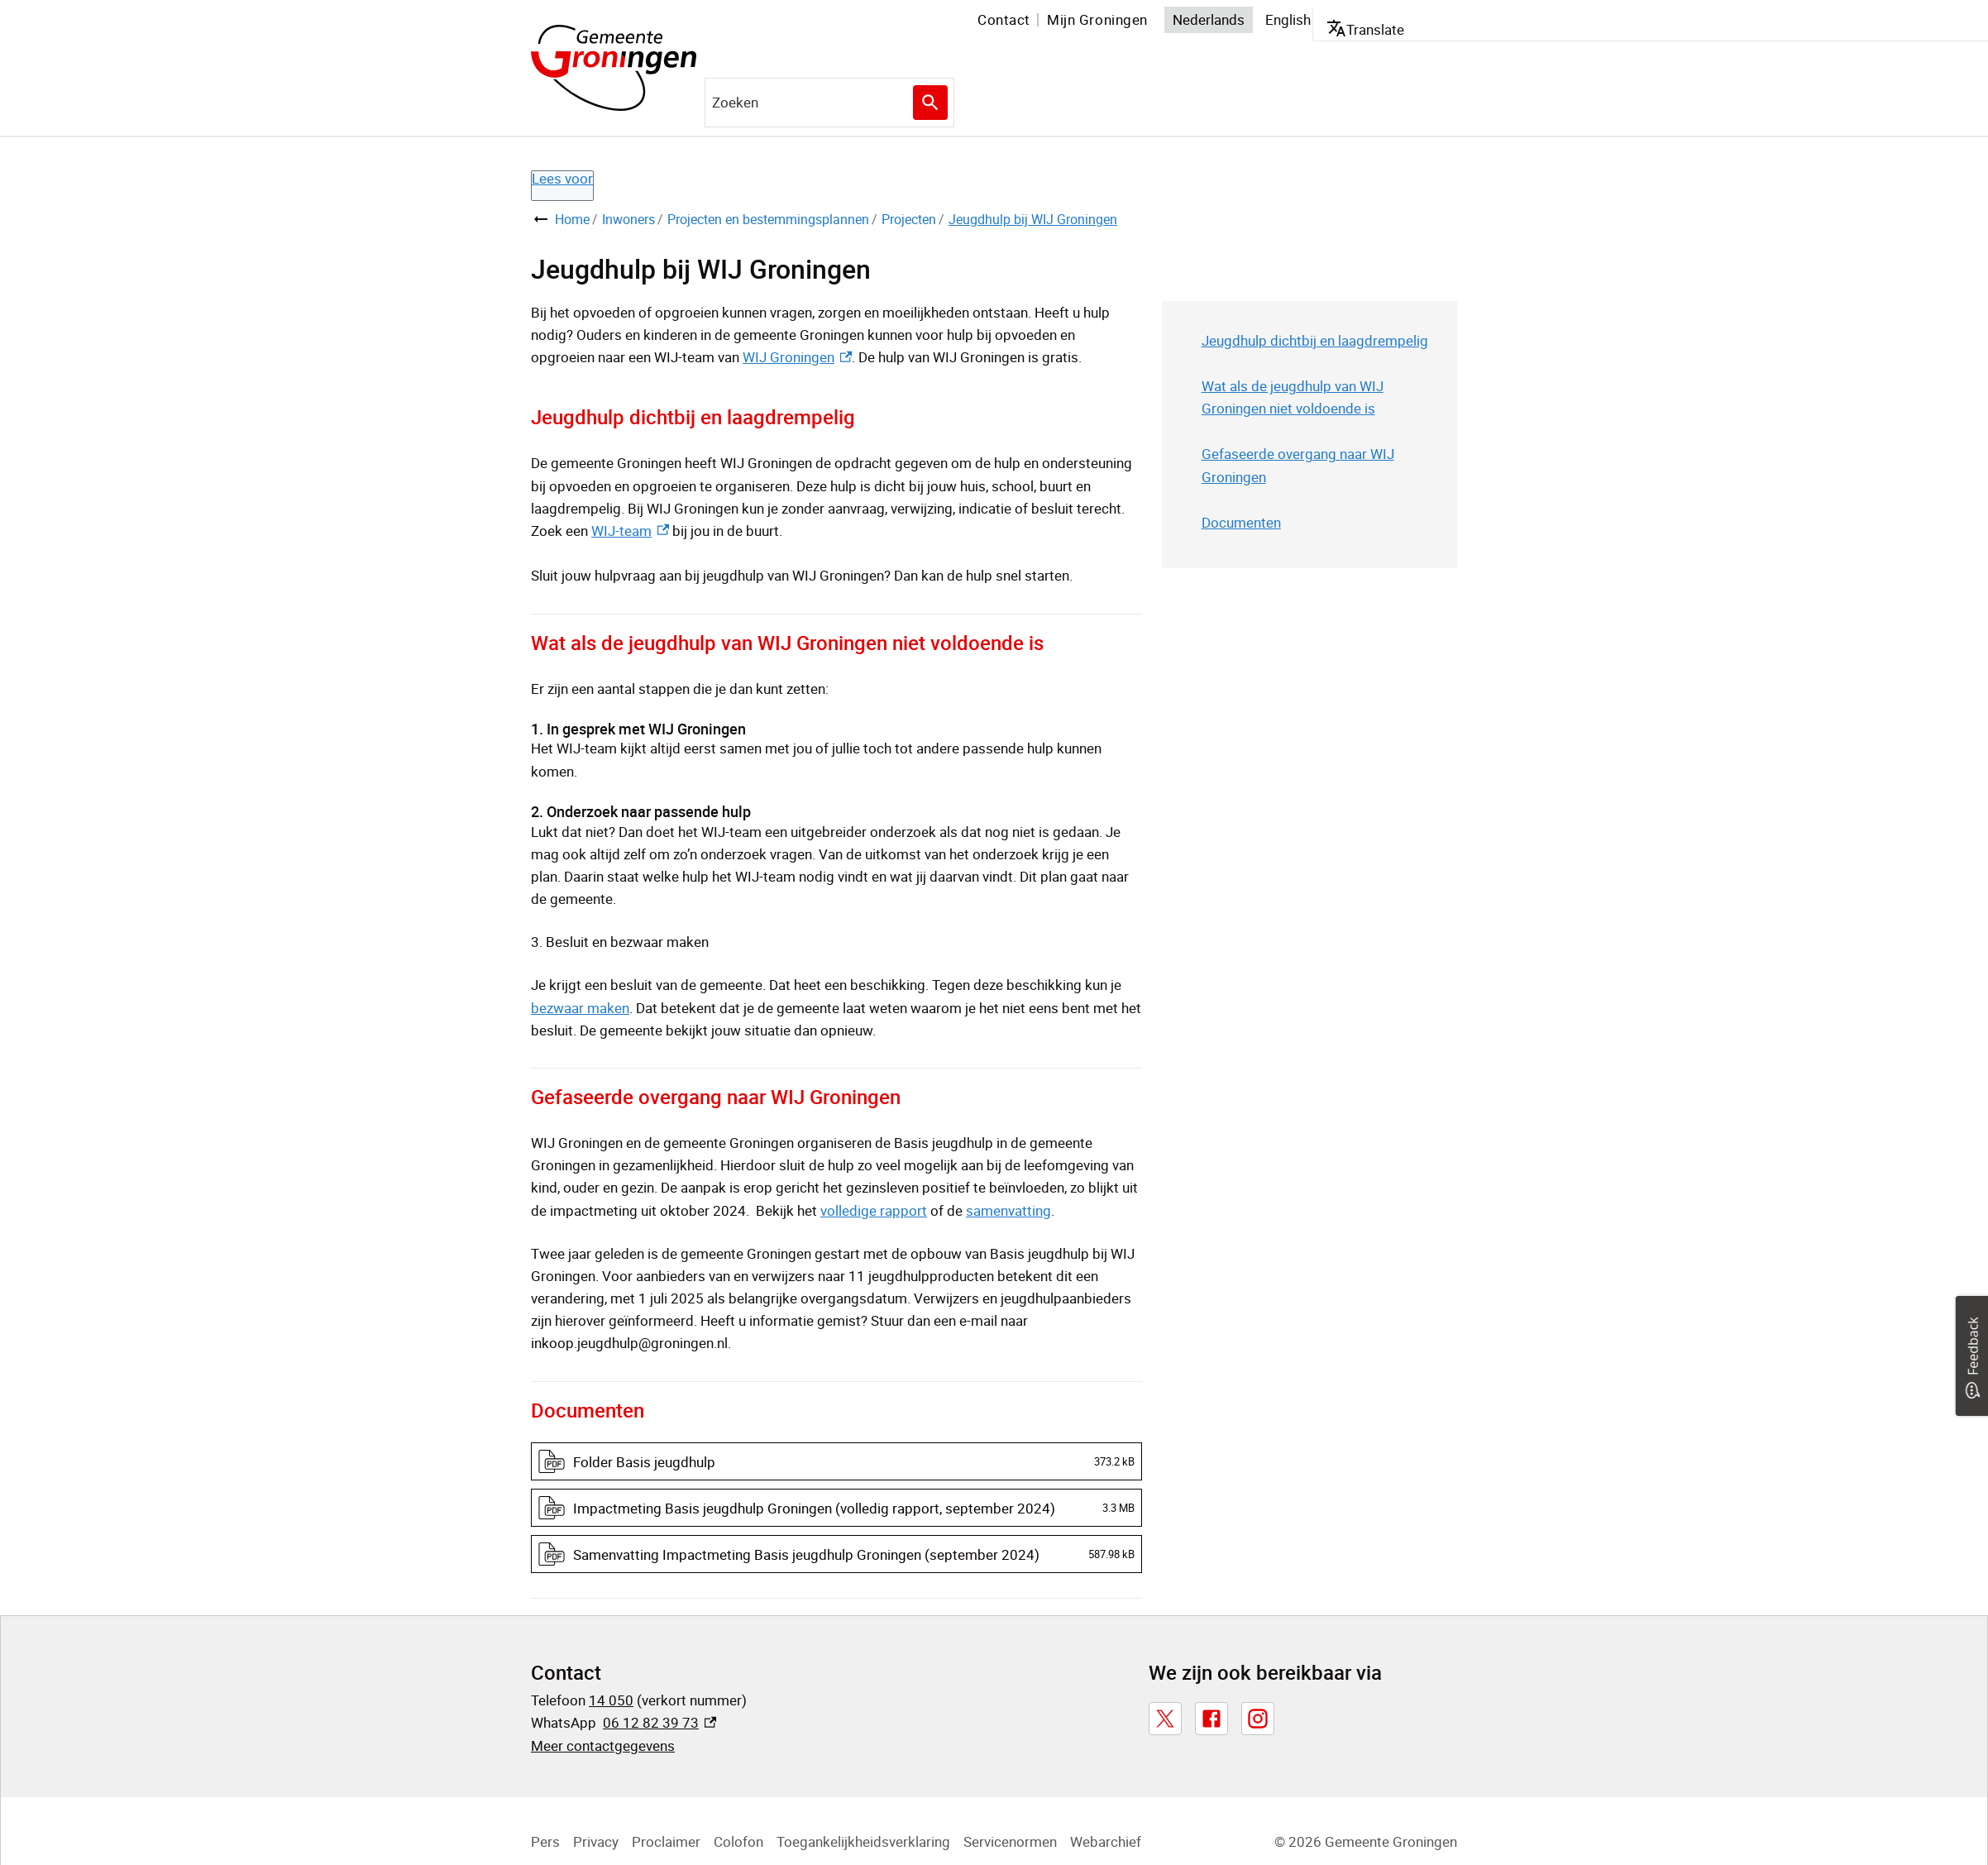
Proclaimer (666, 1841)
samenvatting (1008, 1210)
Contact (1003, 19)
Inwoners (628, 219)
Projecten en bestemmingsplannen (768, 219)
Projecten (909, 219)
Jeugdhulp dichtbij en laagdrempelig (1315, 340)
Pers (545, 1841)
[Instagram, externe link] (1257, 1718)
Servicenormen (1010, 1841)
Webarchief (1105, 1841)
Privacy (596, 1841)
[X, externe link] (1165, 1718)
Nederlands (1209, 19)
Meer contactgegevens (603, 1745)
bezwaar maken (580, 1007)
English (1288, 19)
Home (572, 219)
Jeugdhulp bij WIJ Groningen (1033, 219)
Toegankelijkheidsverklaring (863, 1841)
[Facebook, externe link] (1211, 1718)
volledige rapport (873, 1210)
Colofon (738, 1841)
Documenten (1241, 522)
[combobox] (829, 102)
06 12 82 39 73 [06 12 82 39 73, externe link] (659, 1722)
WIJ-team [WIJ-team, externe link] (630, 530)
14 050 (611, 1700)
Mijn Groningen (1097, 19)
